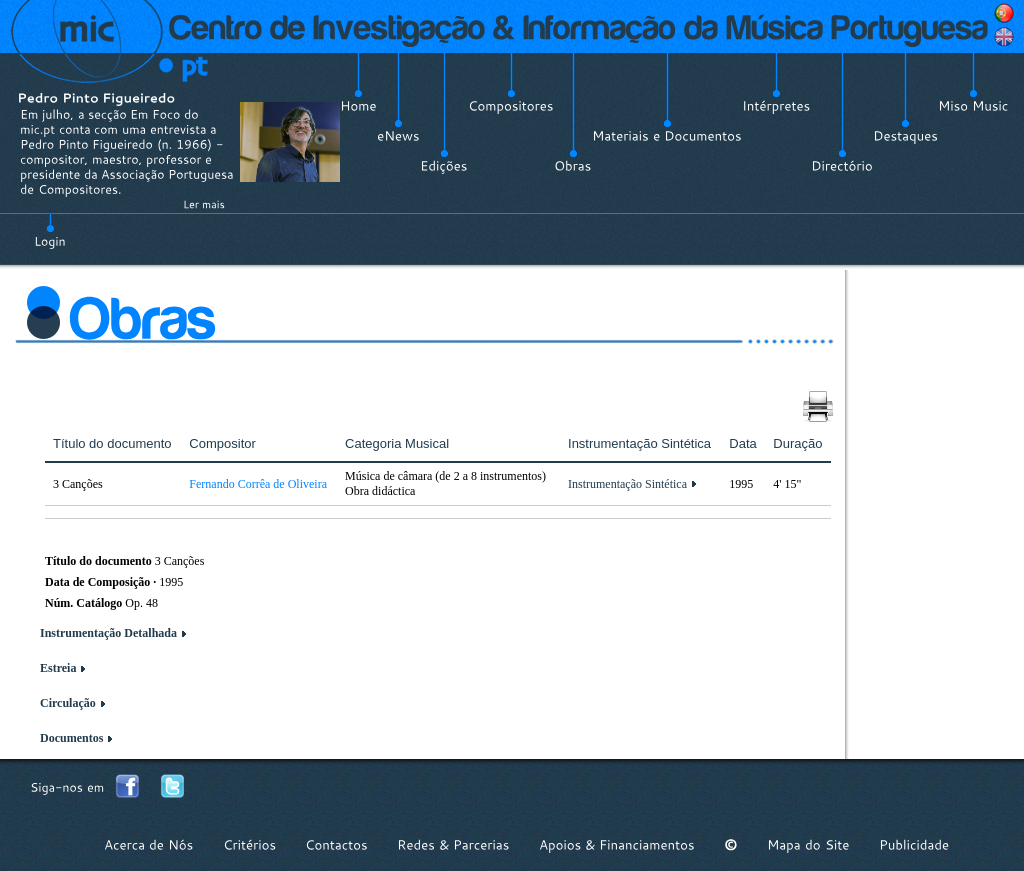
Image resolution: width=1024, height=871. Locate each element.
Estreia (58, 668)
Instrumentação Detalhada (108, 633)
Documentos (71, 738)
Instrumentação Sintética (627, 484)
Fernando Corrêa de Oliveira (258, 484)
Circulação (68, 703)
